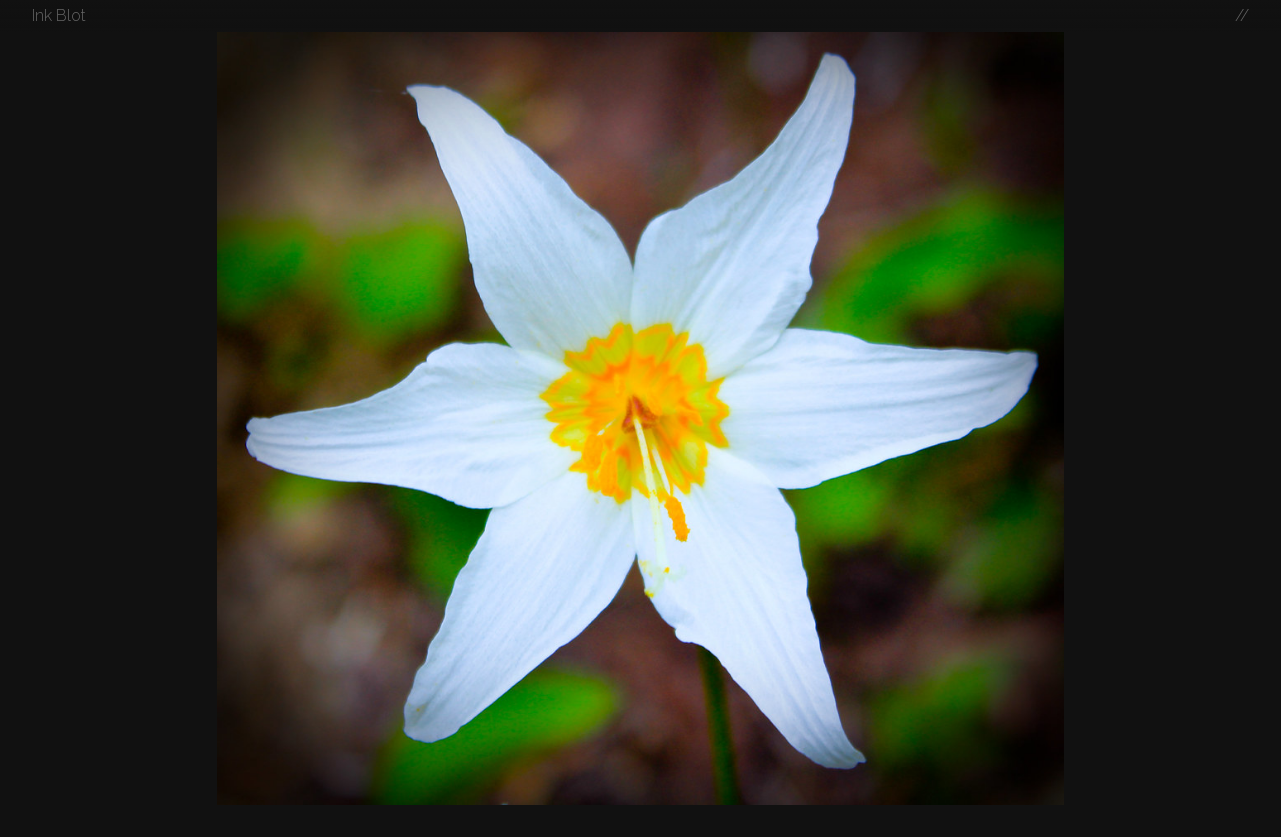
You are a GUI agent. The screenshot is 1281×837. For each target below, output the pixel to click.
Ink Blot (59, 15)
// (1242, 15)
